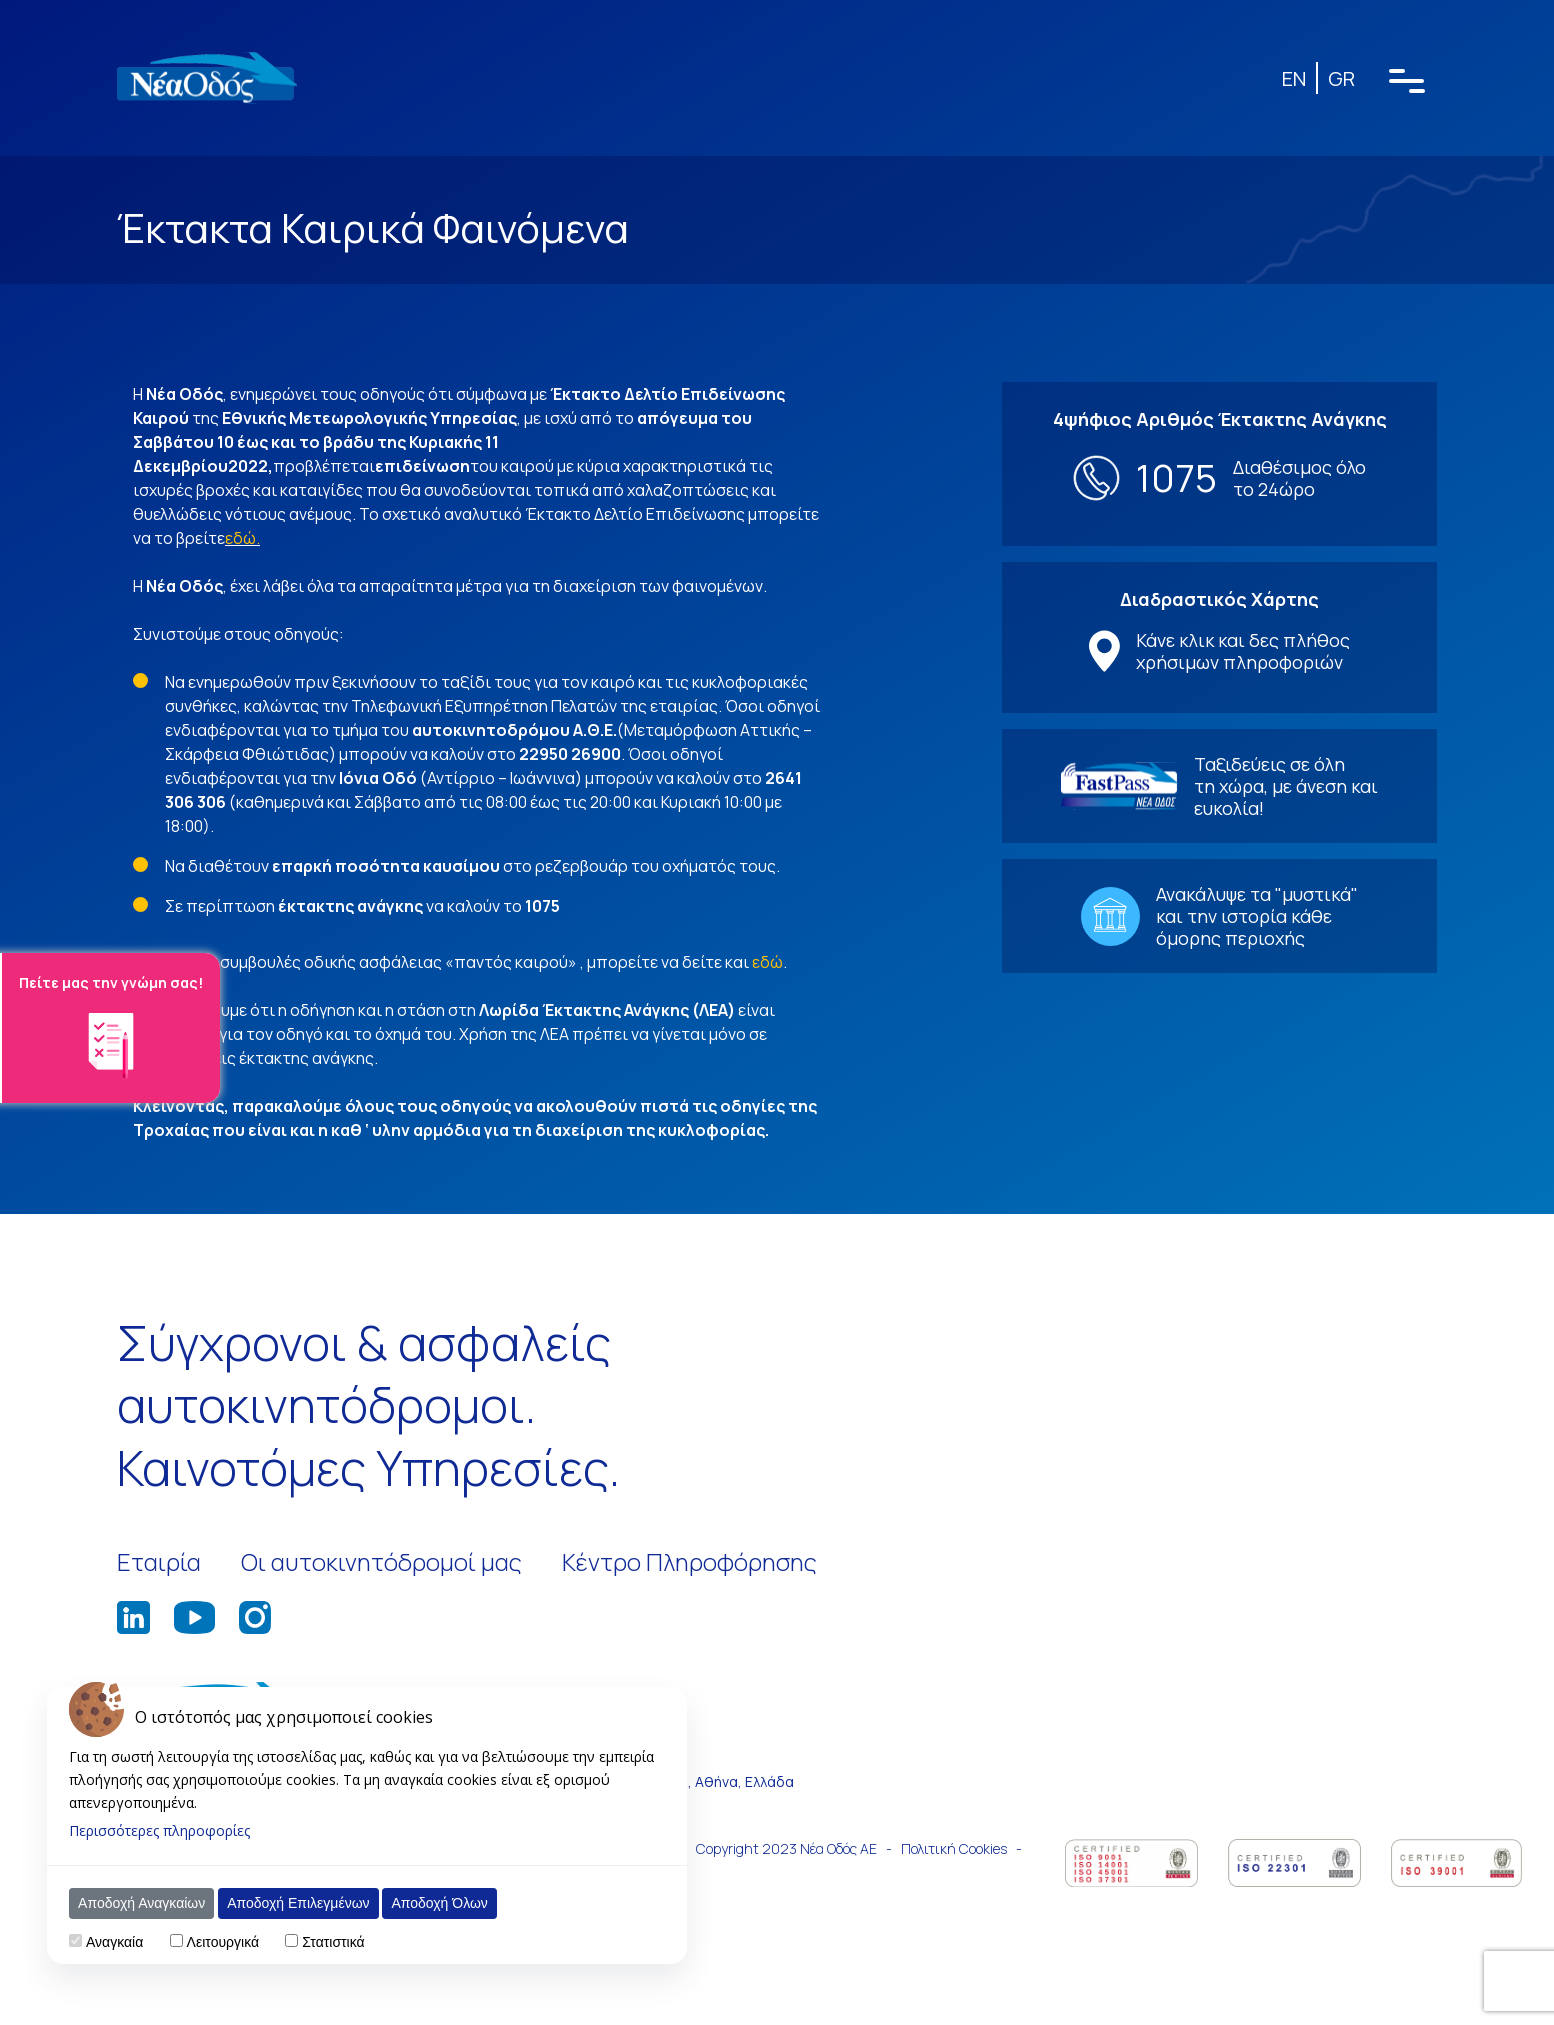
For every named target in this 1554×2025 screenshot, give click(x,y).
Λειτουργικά (223, 1942)
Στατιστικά (333, 1942)
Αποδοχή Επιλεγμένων (298, 1903)
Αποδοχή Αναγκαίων (141, 1903)
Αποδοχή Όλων (439, 1903)
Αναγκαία (114, 1942)
